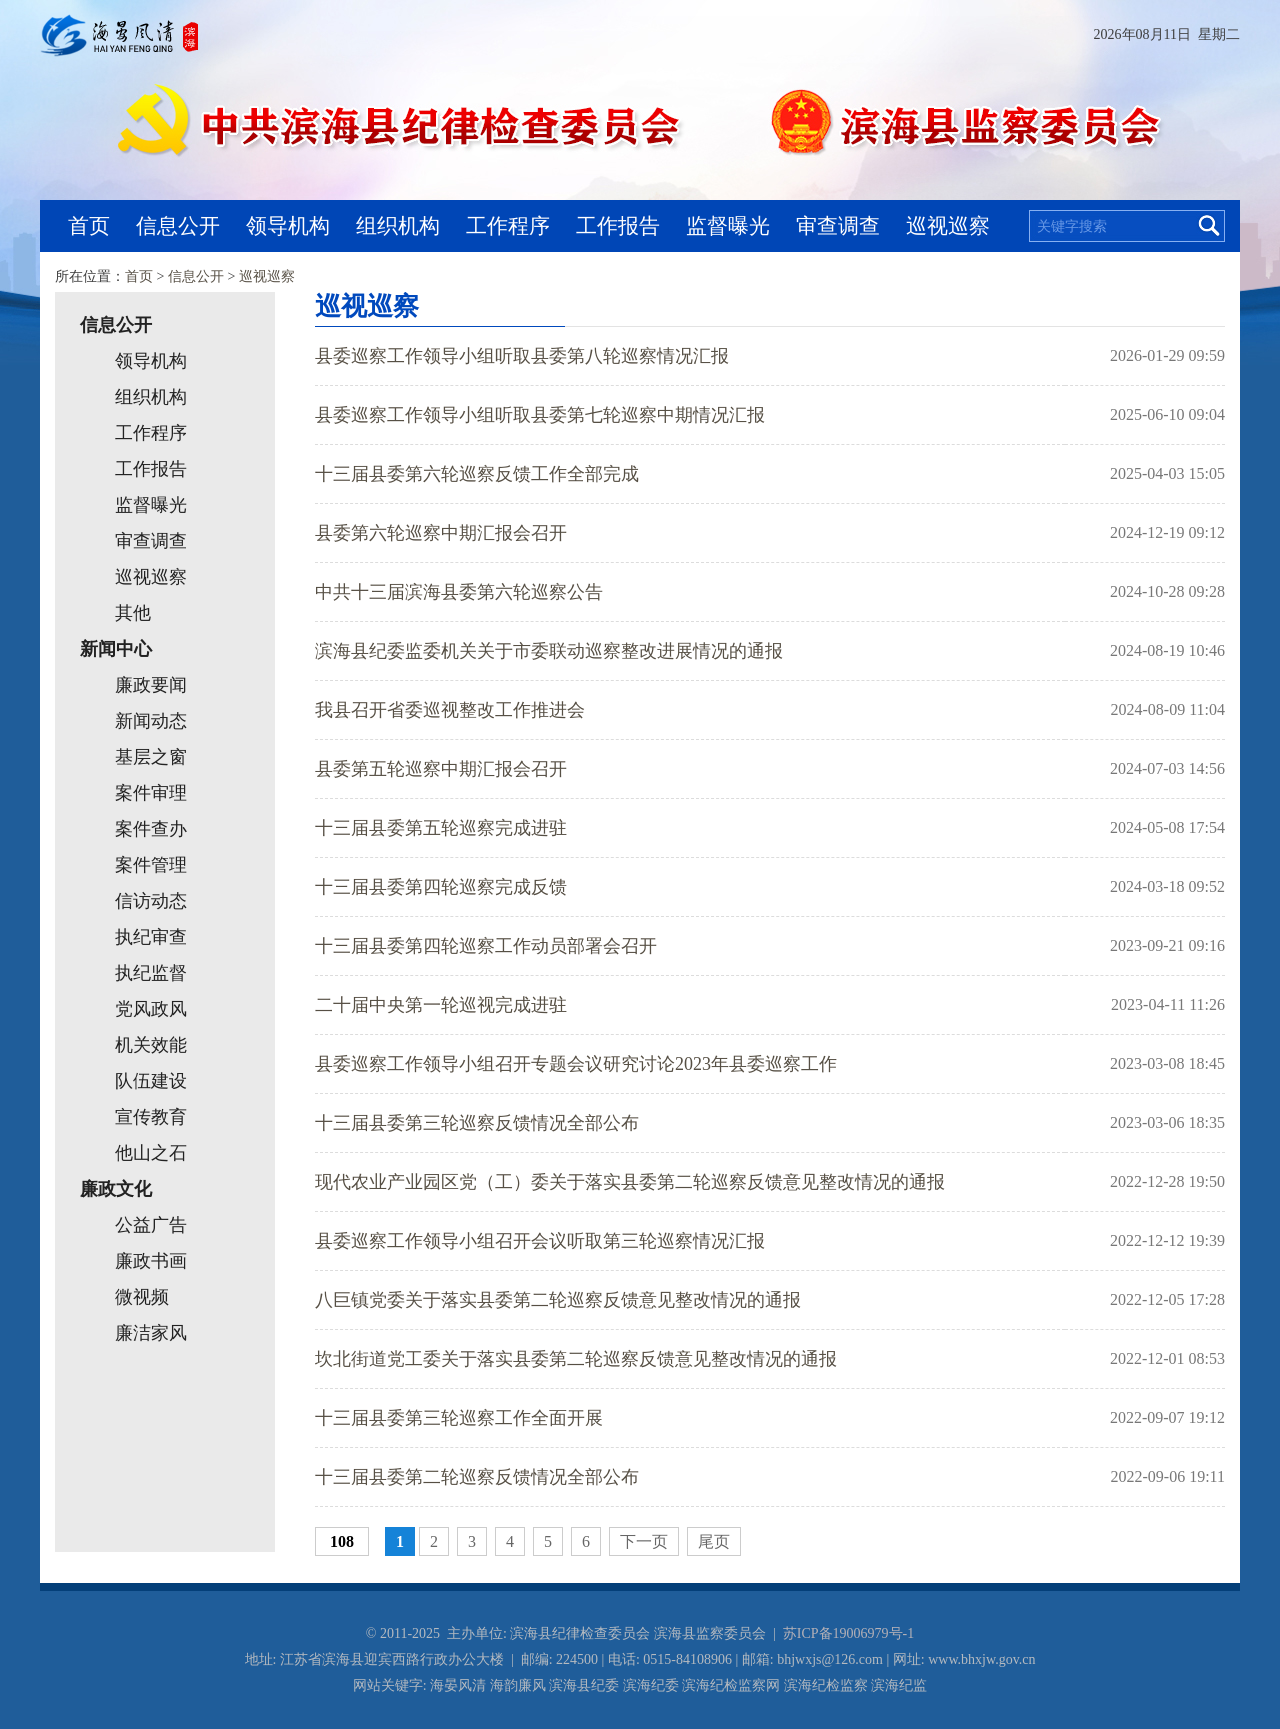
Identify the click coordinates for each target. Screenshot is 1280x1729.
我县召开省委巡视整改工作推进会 (450, 710)
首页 (89, 225)
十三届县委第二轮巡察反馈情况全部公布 (477, 1477)
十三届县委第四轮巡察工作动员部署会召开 (486, 946)
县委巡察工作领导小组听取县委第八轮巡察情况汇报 (522, 356)
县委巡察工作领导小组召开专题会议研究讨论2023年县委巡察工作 (576, 1064)
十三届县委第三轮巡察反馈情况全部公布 (477, 1123)
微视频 (142, 1297)
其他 (133, 613)
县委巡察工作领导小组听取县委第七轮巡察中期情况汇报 (540, 415)
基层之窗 (151, 757)
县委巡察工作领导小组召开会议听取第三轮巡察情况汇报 (540, 1241)
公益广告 (151, 1225)
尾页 (714, 1541)
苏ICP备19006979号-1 (848, 1633)
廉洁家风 (151, 1333)
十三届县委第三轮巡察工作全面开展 (459, 1418)
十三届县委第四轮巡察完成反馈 (441, 887)
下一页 (644, 1541)
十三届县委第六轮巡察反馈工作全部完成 (477, 474)
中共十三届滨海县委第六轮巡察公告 (459, 592)
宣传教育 (151, 1117)
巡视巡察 (948, 225)
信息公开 (178, 225)
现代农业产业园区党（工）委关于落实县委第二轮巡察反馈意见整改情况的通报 (630, 1182)
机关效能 (151, 1045)
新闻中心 (116, 649)
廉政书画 (151, 1261)
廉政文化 (116, 1189)
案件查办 (151, 829)
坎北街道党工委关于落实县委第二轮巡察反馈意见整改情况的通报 (576, 1359)
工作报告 (618, 225)
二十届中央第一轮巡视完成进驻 (441, 1005)
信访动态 (151, 901)
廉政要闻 (151, 685)
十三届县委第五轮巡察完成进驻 (441, 828)
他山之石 (151, 1153)
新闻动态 (151, 721)
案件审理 (151, 793)
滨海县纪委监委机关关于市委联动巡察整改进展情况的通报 (549, 651)
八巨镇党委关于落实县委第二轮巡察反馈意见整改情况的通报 (558, 1300)
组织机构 (398, 225)
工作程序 (508, 225)
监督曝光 (728, 225)
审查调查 (838, 225)
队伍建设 (151, 1081)
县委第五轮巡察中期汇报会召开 (441, 769)
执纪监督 (151, 973)
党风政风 (151, 1009)
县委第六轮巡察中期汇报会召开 (441, 533)
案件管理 (151, 865)
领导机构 (288, 225)
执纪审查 (151, 937)
